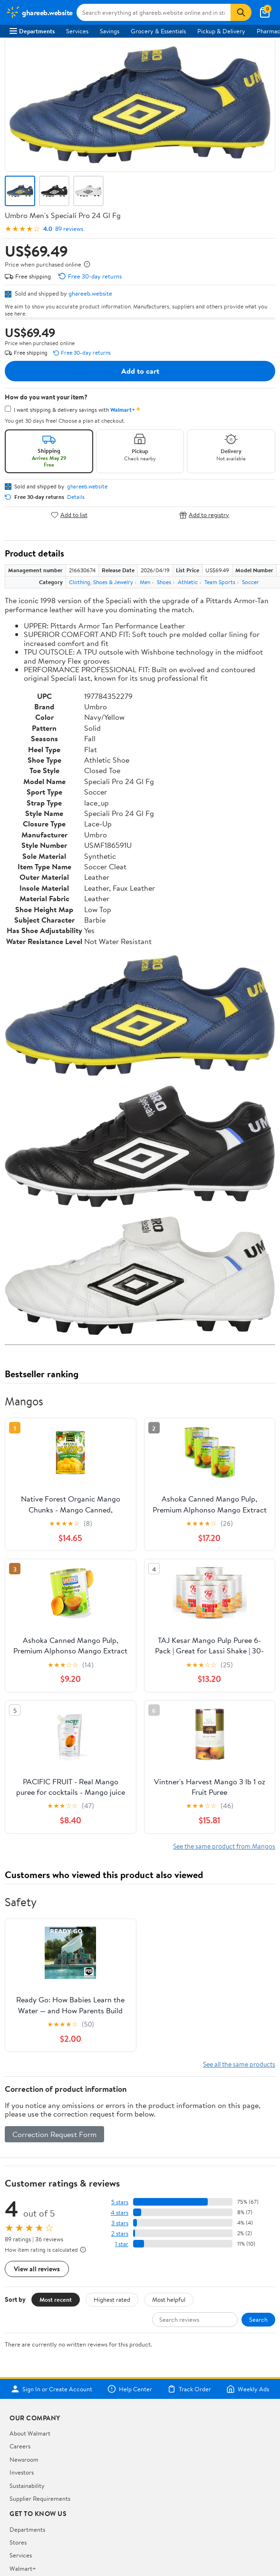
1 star (121, 2244)
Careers (20, 2446)
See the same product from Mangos (224, 1845)
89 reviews (69, 228)
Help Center (129, 2389)
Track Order (189, 2389)
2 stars (119, 2233)
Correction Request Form (54, 2134)
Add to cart (140, 371)
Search (258, 2319)
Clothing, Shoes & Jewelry (101, 582)
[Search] (241, 12)
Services (77, 31)
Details (76, 497)
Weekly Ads (247, 2389)
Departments (32, 31)
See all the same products (239, 2064)
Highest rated (112, 2299)
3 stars (119, 2223)
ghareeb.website (90, 293)
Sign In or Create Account (51, 2389)
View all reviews (37, 2268)
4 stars (119, 2212)
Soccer (250, 582)
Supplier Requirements (40, 2498)
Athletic (188, 582)
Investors (22, 2472)
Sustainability (27, 2485)
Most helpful (168, 2299)
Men (145, 582)
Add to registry (204, 515)
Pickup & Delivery (221, 31)
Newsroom (24, 2459)
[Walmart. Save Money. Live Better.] (39, 12)
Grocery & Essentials (158, 31)
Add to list (69, 515)
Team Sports (219, 582)
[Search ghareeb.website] (154, 12)
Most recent (55, 2299)
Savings (109, 31)
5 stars (119, 2202)
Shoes (164, 582)
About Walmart (30, 2433)
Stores (18, 2542)
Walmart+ (23, 2568)
